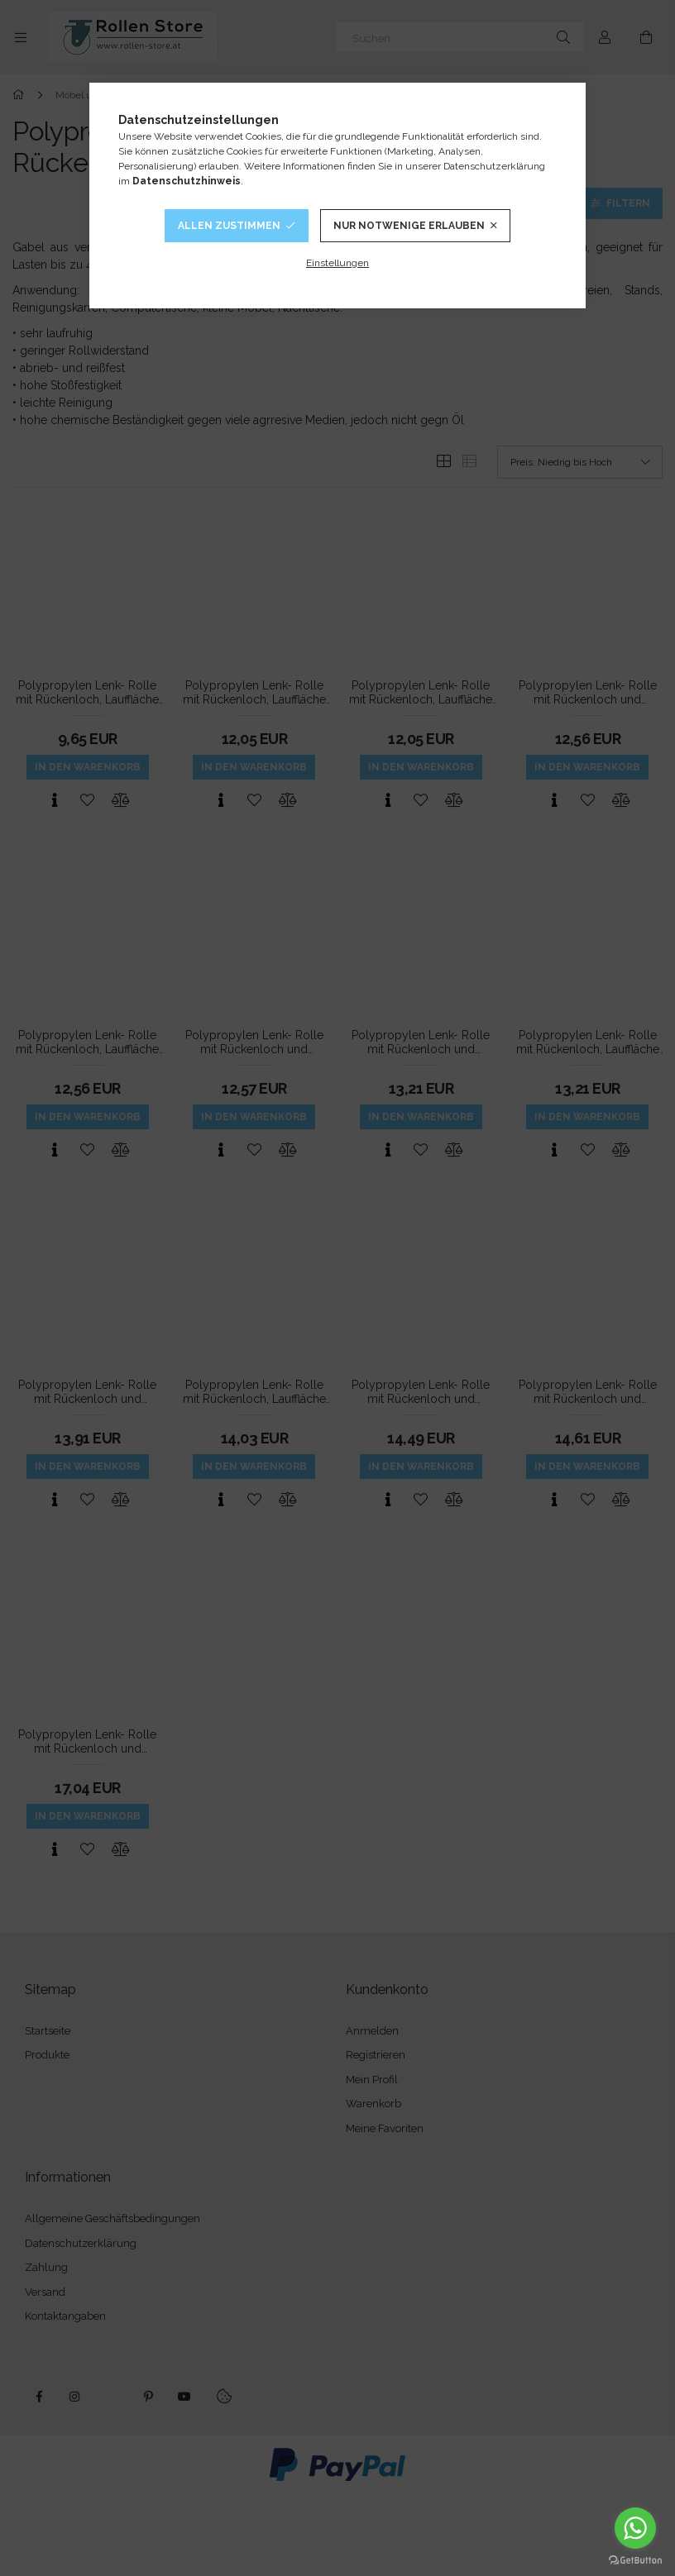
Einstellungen (337, 263)
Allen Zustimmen (229, 225)
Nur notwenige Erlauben (409, 225)
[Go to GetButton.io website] (635, 2559)
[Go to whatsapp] (635, 2528)
